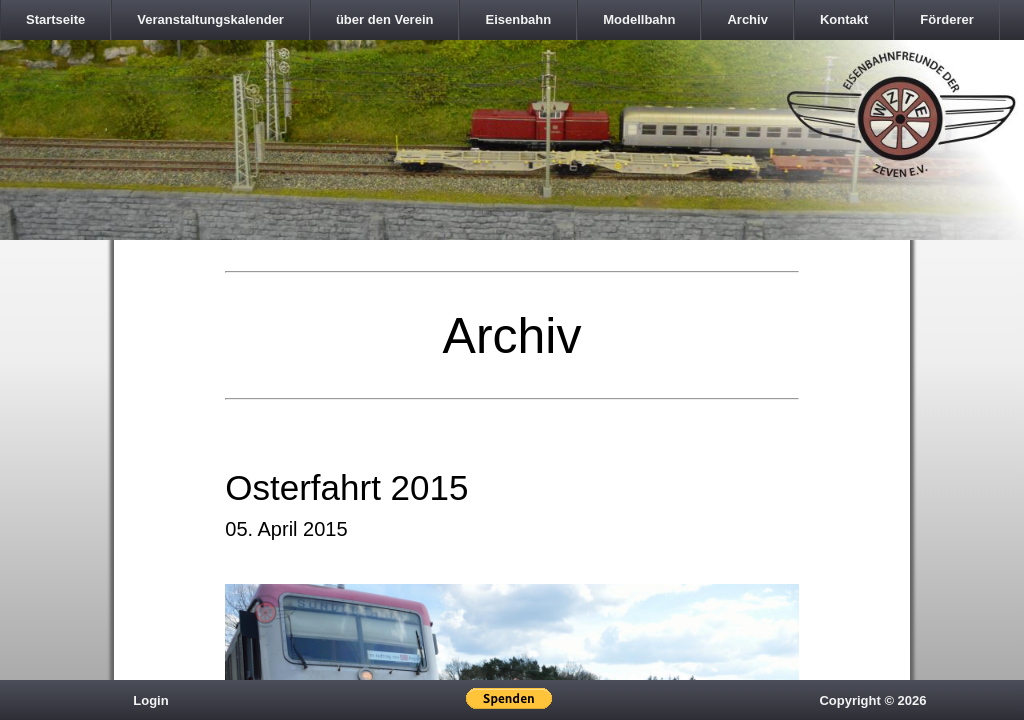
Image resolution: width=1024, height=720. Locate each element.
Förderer (946, 19)
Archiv (747, 19)
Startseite (55, 19)
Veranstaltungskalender (210, 19)
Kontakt (844, 19)
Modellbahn (639, 19)
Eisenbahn (518, 19)
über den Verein (385, 19)
